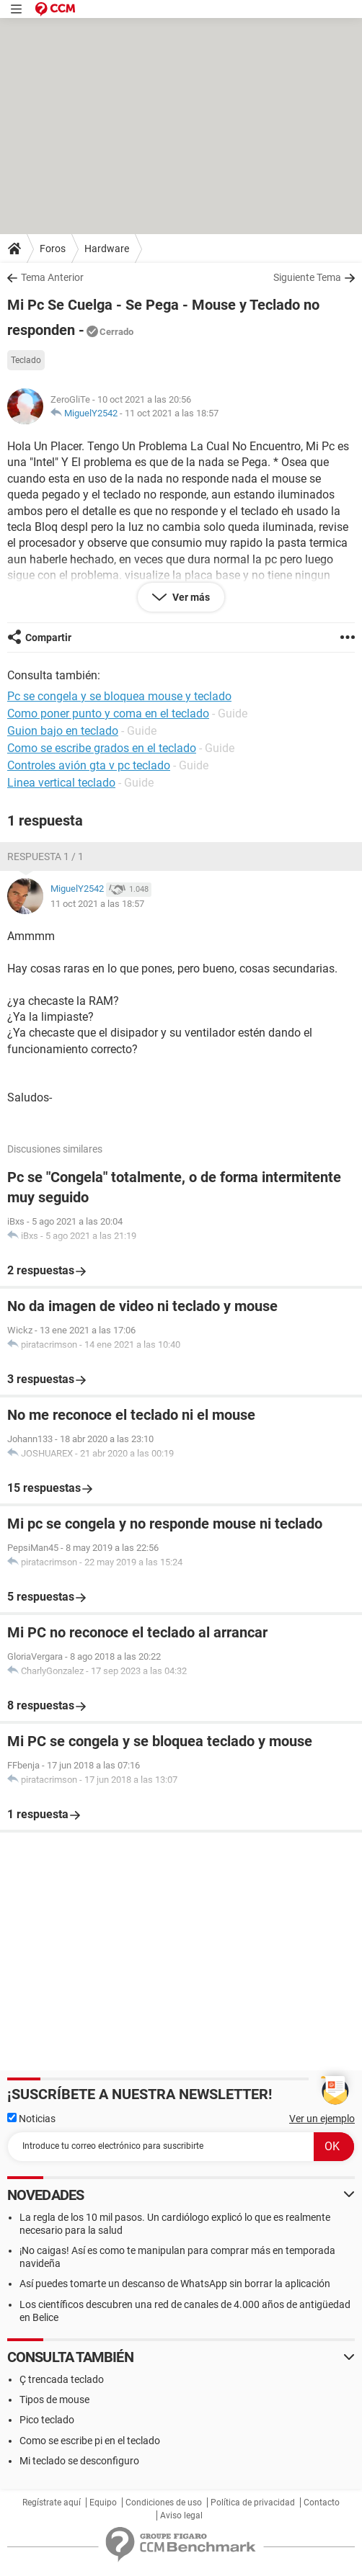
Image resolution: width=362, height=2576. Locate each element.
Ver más (190, 597)
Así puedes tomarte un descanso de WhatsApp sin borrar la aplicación (174, 2283)
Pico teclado (46, 2419)
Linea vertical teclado (61, 783)
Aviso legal (181, 2515)
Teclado (26, 360)
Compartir (48, 637)
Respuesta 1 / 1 (45, 856)
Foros (53, 248)
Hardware (106, 248)
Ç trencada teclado (61, 2379)
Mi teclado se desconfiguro (79, 2461)
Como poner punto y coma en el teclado (108, 713)
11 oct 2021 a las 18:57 (171, 413)
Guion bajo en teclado (62, 731)
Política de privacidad (253, 2502)
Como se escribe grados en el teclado (101, 748)
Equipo (103, 2502)
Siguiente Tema (307, 277)
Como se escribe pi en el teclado (89, 2440)
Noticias (31, 2118)
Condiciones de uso (163, 2502)
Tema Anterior (52, 277)
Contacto (322, 2502)
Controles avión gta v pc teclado (88, 765)
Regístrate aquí (51, 2502)
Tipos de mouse (54, 2399)
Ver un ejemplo (322, 2118)
